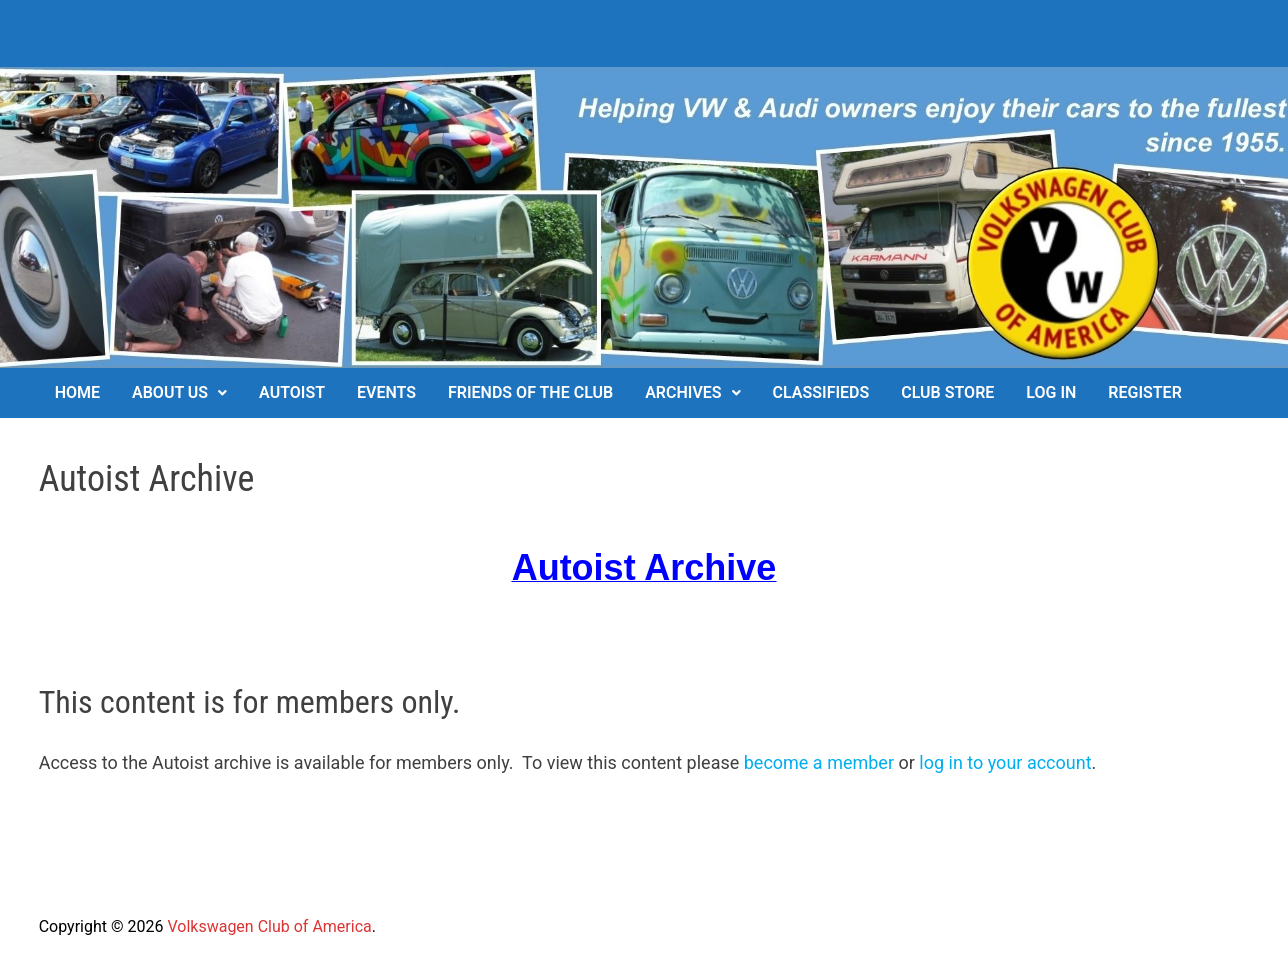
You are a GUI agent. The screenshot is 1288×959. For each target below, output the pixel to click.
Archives (683, 392)
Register (1144, 392)
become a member (819, 762)
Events (386, 392)
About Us (170, 392)
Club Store (947, 392)
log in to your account (1005, 762)
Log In (1051, 392)
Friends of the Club (530, 392)
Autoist (292, 392)
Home (77, 392)
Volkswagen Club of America (269, 926)
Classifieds (821, 392)
